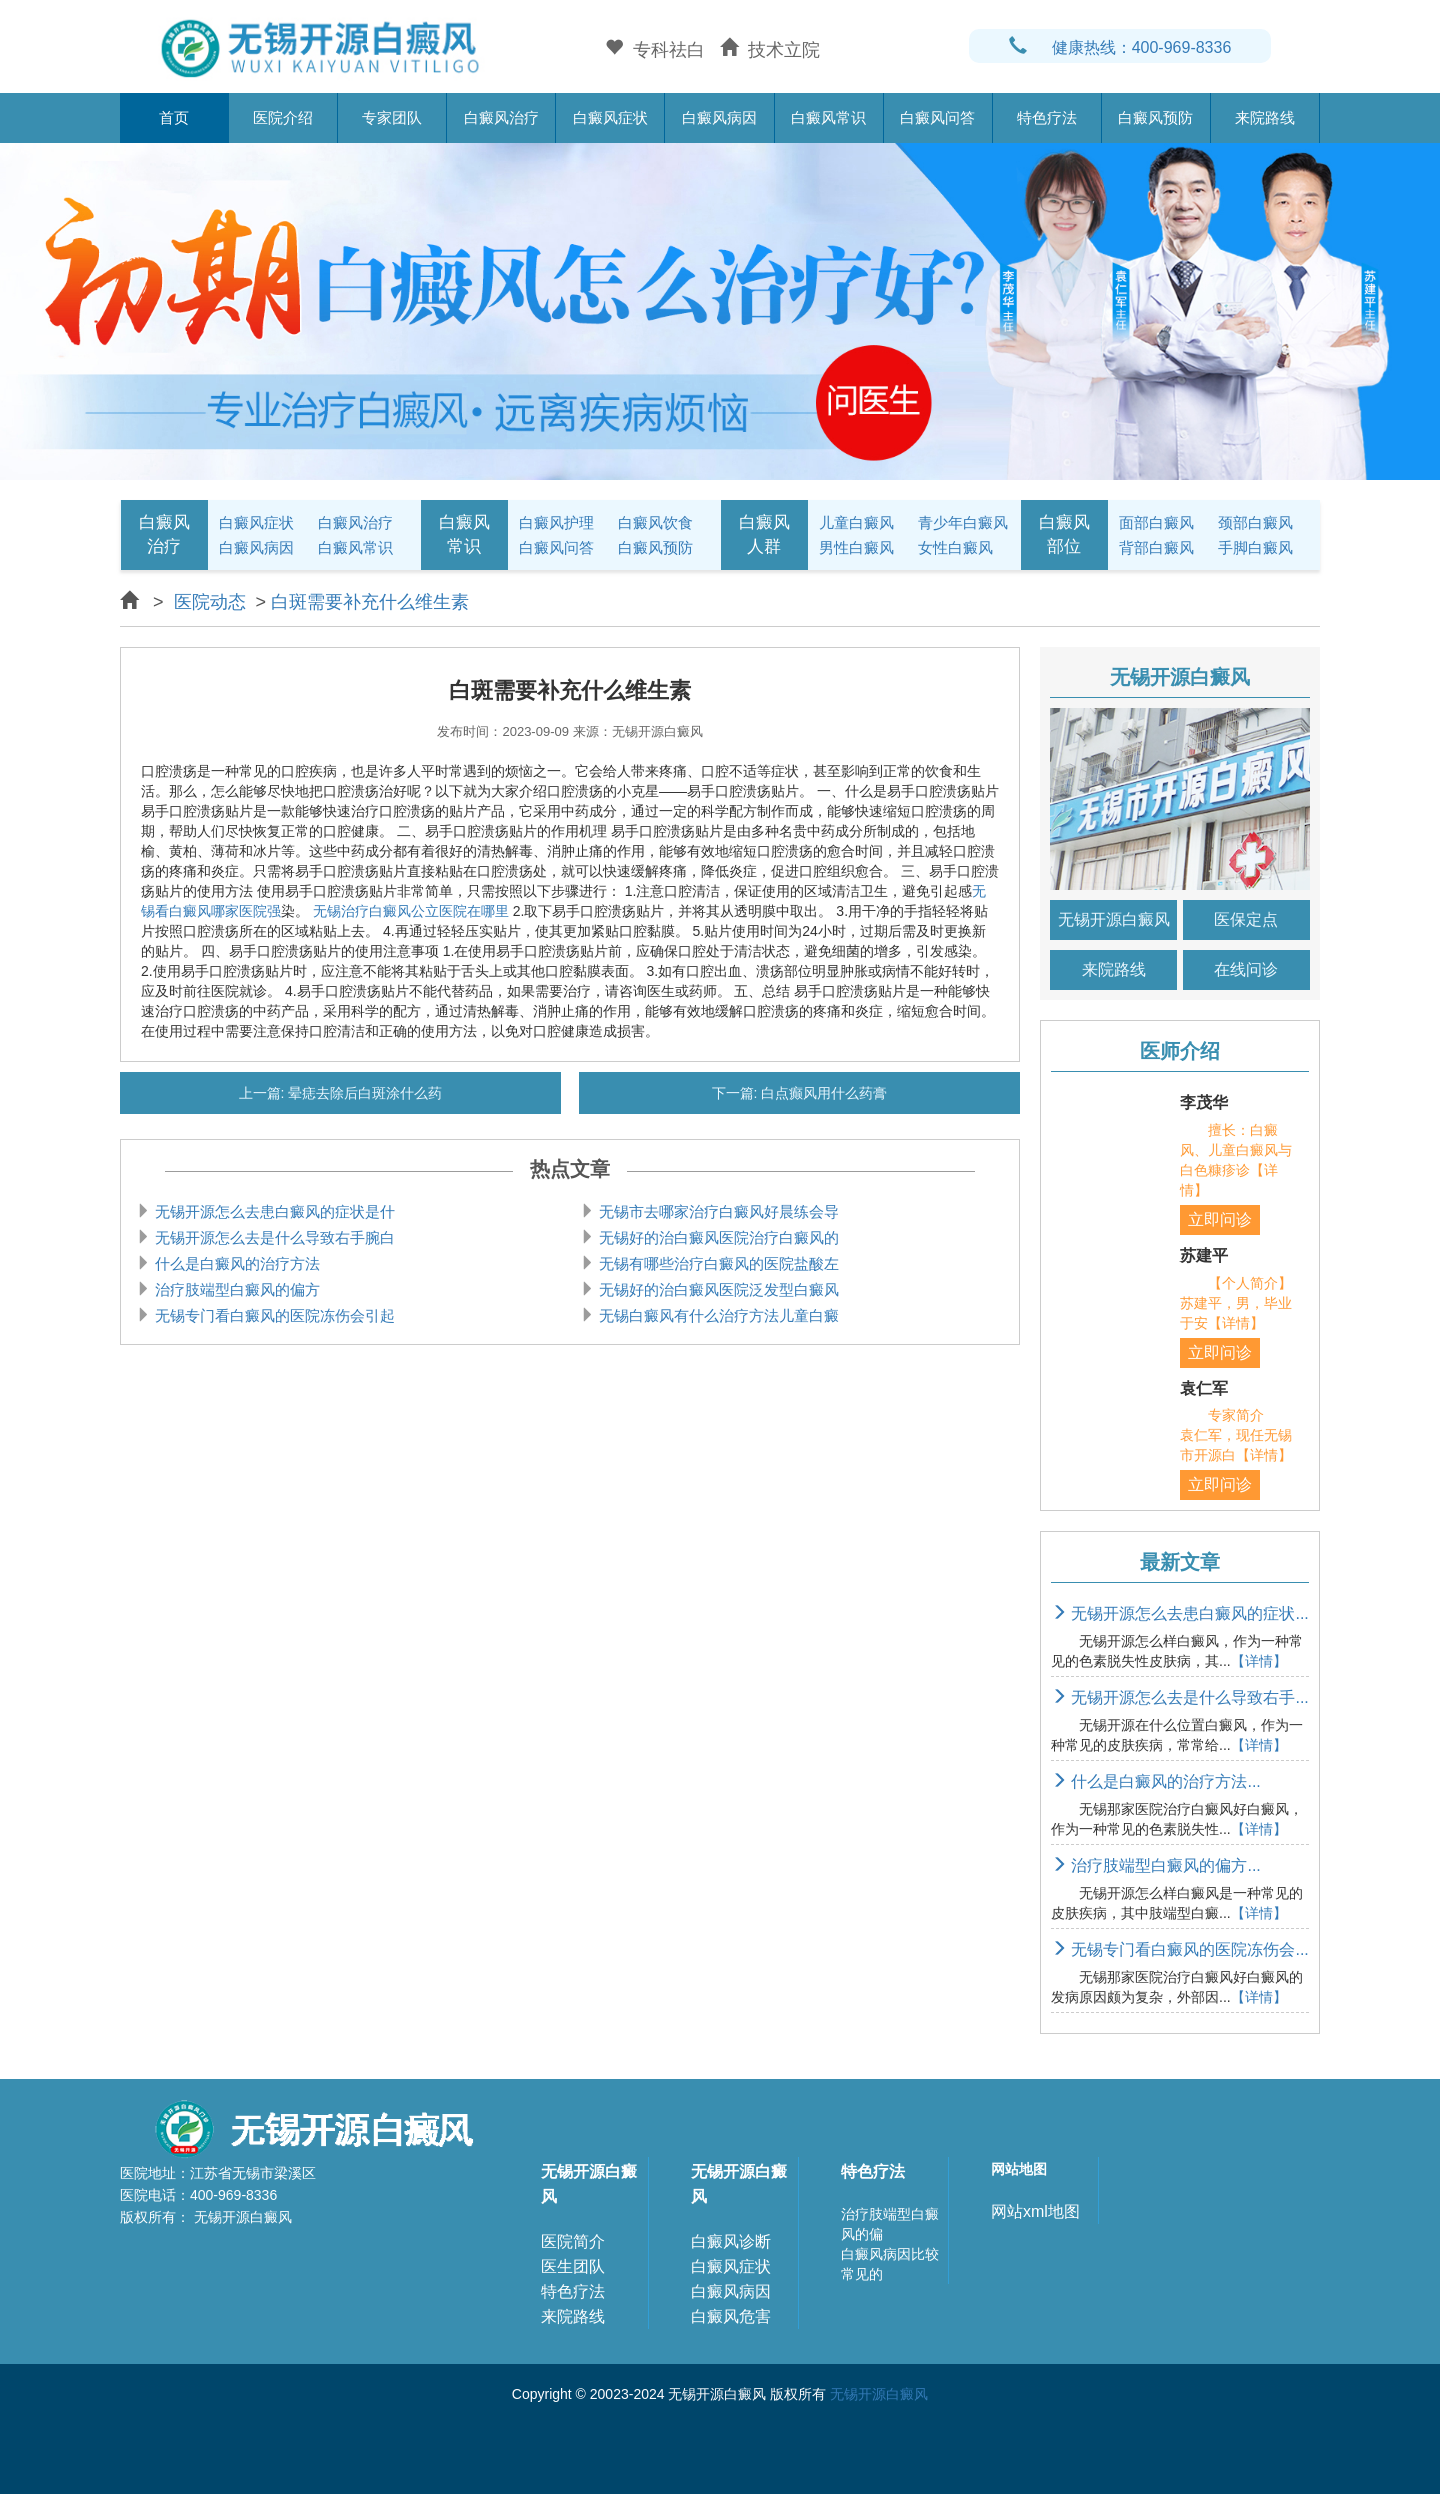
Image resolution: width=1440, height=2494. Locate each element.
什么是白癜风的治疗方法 (235, 1263)
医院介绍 (283, 117)
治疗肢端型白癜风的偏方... (1156, 1865)
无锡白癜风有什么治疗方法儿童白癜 (717, 1315)
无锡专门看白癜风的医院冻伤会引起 (273, 1315)
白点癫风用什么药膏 (823, 1093)
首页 (174, 117)
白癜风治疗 (501, 117)
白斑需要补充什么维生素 (370, 602)
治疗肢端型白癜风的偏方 (235, 1289)
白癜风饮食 (655, 522)
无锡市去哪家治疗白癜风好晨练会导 (717, 1211)
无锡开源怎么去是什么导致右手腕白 (273, 1237)
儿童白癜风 (856, 522)
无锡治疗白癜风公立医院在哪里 (411, 911)
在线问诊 (1246, 969)
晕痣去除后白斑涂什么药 (364, 1093)
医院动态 (210, 602)
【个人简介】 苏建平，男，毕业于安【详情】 (1250, 1303)
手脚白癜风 (1255, 547)
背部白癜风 (1156, 547)
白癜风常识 (828, 117)
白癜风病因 (719, 117)
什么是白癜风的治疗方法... (1156, 1781)
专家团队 (392, 117)
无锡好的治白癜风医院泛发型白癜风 (717, 1289)
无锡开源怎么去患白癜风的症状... (1180, 1613)
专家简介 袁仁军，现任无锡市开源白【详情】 (1236, 1435)
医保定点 (1246, 919)
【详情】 (1259, 1661)
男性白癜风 (856, 547)
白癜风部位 (1064, 534)
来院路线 (1265, 117)
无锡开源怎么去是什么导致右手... (1180, 1697)
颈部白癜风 (1255, 522)
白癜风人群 (764, 534)
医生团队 (573, 2266)
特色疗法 (1047, 117)
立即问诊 (1220, 1219)
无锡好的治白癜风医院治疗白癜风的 (717, 1237)
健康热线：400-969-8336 (1120, 47)
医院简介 (573, 2241)
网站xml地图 (1035, 2211)
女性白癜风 (955, 547)
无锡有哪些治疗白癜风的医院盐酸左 (717, 1263)
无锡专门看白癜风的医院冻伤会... (1180, 1949)
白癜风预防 (1155, 117)
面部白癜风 (1156, 522)
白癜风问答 (937, 117)
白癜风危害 (731, 2316)
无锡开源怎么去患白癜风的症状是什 (273, 1211)
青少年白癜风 (963, 522)
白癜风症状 (610, 117)
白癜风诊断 (731, 2241)
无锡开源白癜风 (1114, 919)
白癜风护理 (556, 522)
